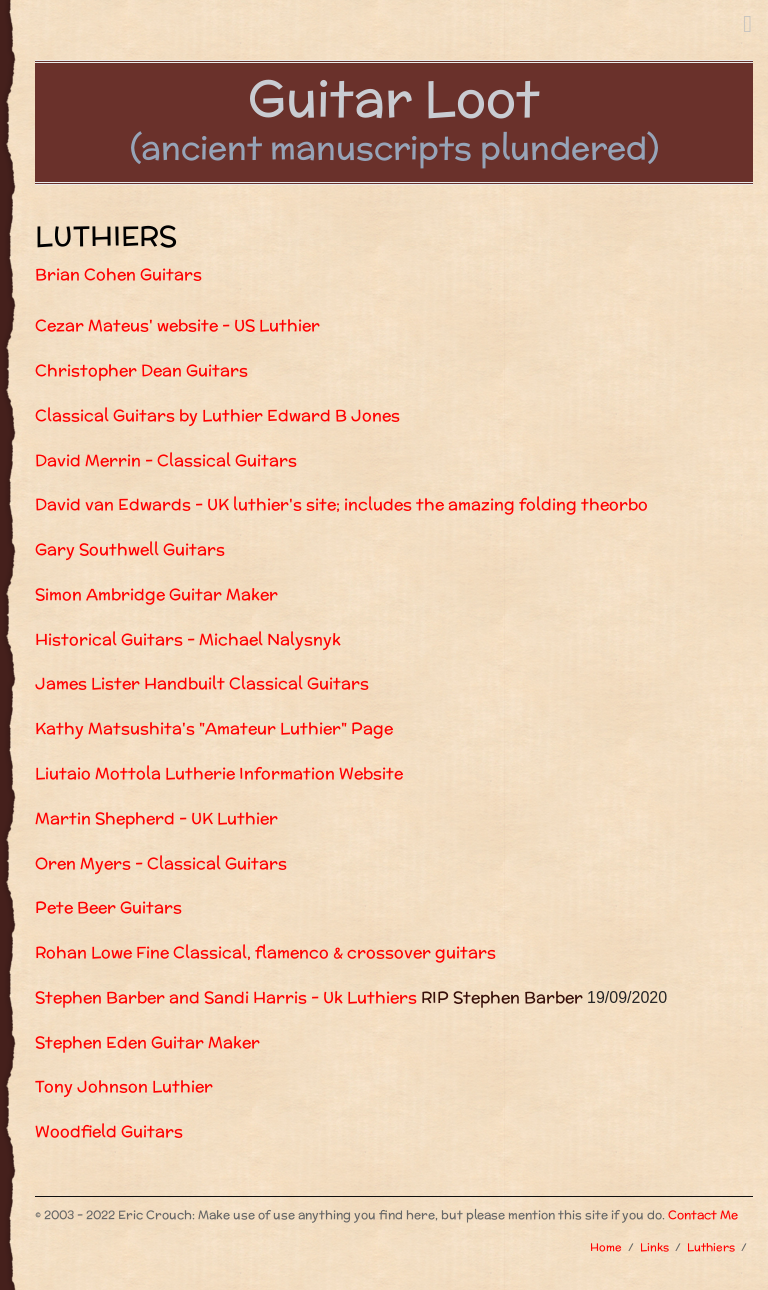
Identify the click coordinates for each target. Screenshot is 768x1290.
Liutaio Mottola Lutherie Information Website (219, 773)
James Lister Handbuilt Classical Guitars (202, 683)
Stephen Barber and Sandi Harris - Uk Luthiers (226, 997)
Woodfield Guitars (109, 1131)
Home (606, 1247)
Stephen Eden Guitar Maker (147, 1042)
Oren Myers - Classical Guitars (161, 863)
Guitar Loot (394, 98)
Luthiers (711, 1247)
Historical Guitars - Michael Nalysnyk (188, 639)
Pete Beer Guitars (108, 907)
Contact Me (703, 1214)
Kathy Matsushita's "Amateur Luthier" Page (214, 728)
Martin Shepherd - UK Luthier (156, 818)
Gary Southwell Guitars (130, 549)
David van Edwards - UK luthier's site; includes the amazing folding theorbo (341, 504)
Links (654, 1247)
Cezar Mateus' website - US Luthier (177, 325)
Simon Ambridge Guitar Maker (156, 594)
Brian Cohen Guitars (118, 274)
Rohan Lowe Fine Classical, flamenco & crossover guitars (265, 952)
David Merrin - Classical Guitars (166, 460)
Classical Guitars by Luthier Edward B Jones (217, 415)
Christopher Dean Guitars (141, 370)
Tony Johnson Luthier (124, 1086)
